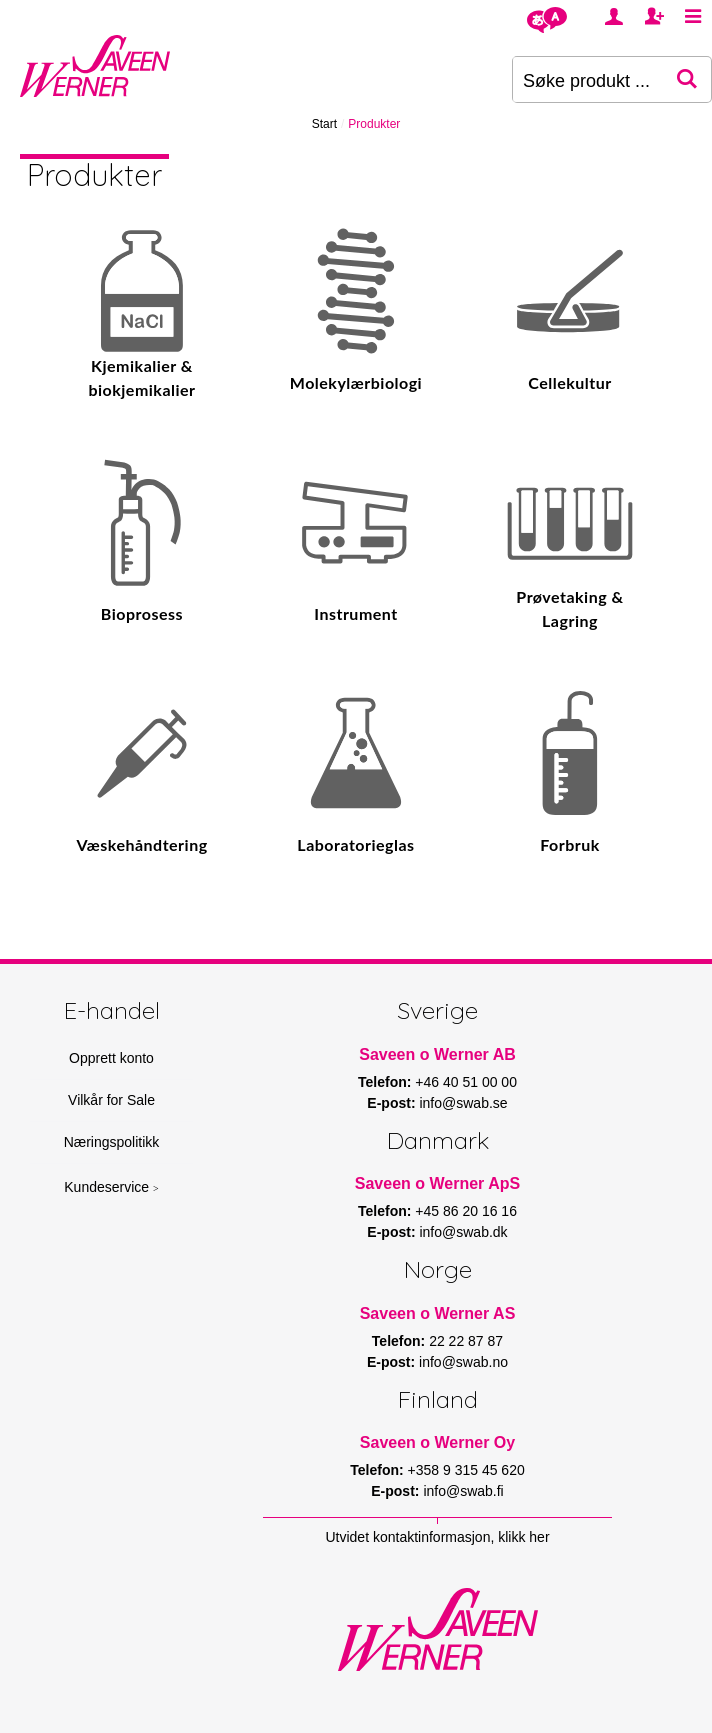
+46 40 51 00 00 (466, 1082)
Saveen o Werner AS (438, 1313)
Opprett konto (111, 1058)
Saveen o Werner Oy (437, 1442)
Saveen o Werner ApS (437, 1183)
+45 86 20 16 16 (466, 1211)
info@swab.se (463, 1103)
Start (324, 124)
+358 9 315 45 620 (466, 1470)
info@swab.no (463, 1362)
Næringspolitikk (112, 1142)
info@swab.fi (463, 1491)
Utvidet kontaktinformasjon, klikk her (437, 1537)
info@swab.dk (463, 1232)
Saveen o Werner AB (437, 1054)
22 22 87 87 (466, 1341)
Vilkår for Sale (111, 1100)
